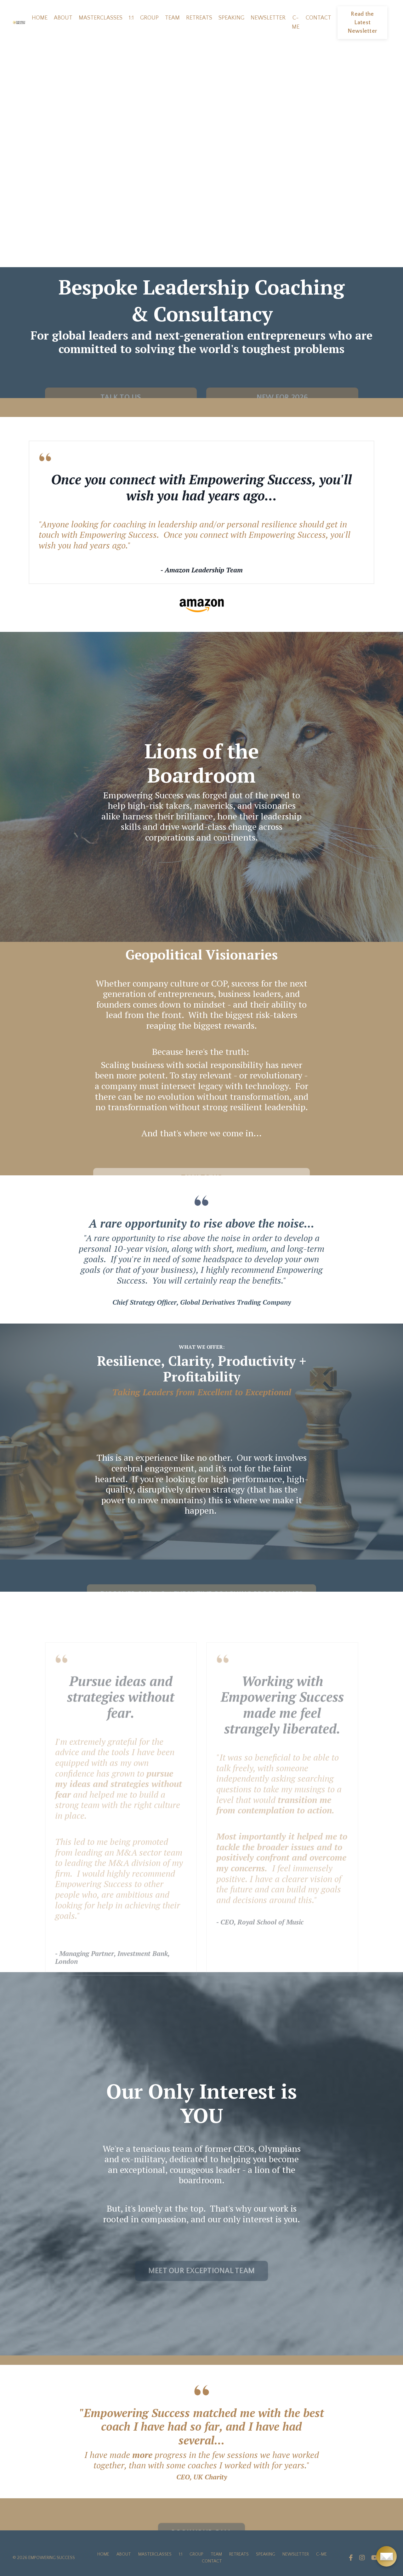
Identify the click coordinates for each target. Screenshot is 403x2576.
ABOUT (63, 18)
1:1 (131, 18)
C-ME (295, 22)
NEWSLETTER (268, 18)
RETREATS (199, 18)
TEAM (172, 18)
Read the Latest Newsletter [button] (362, 22)
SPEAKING (231, 18)
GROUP (149, 18)
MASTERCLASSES (100, 18)
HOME (40, 18)
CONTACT (318, 18)
